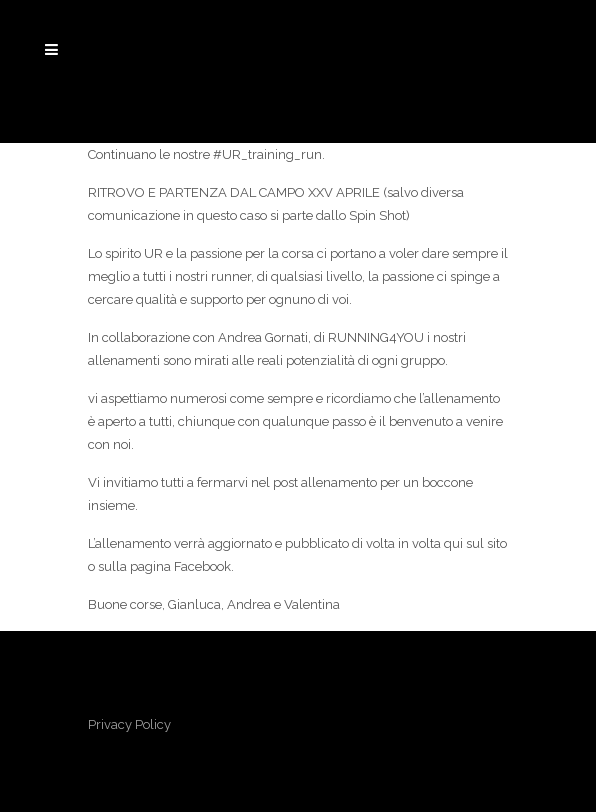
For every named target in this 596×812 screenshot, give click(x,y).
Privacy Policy (129, 724)
